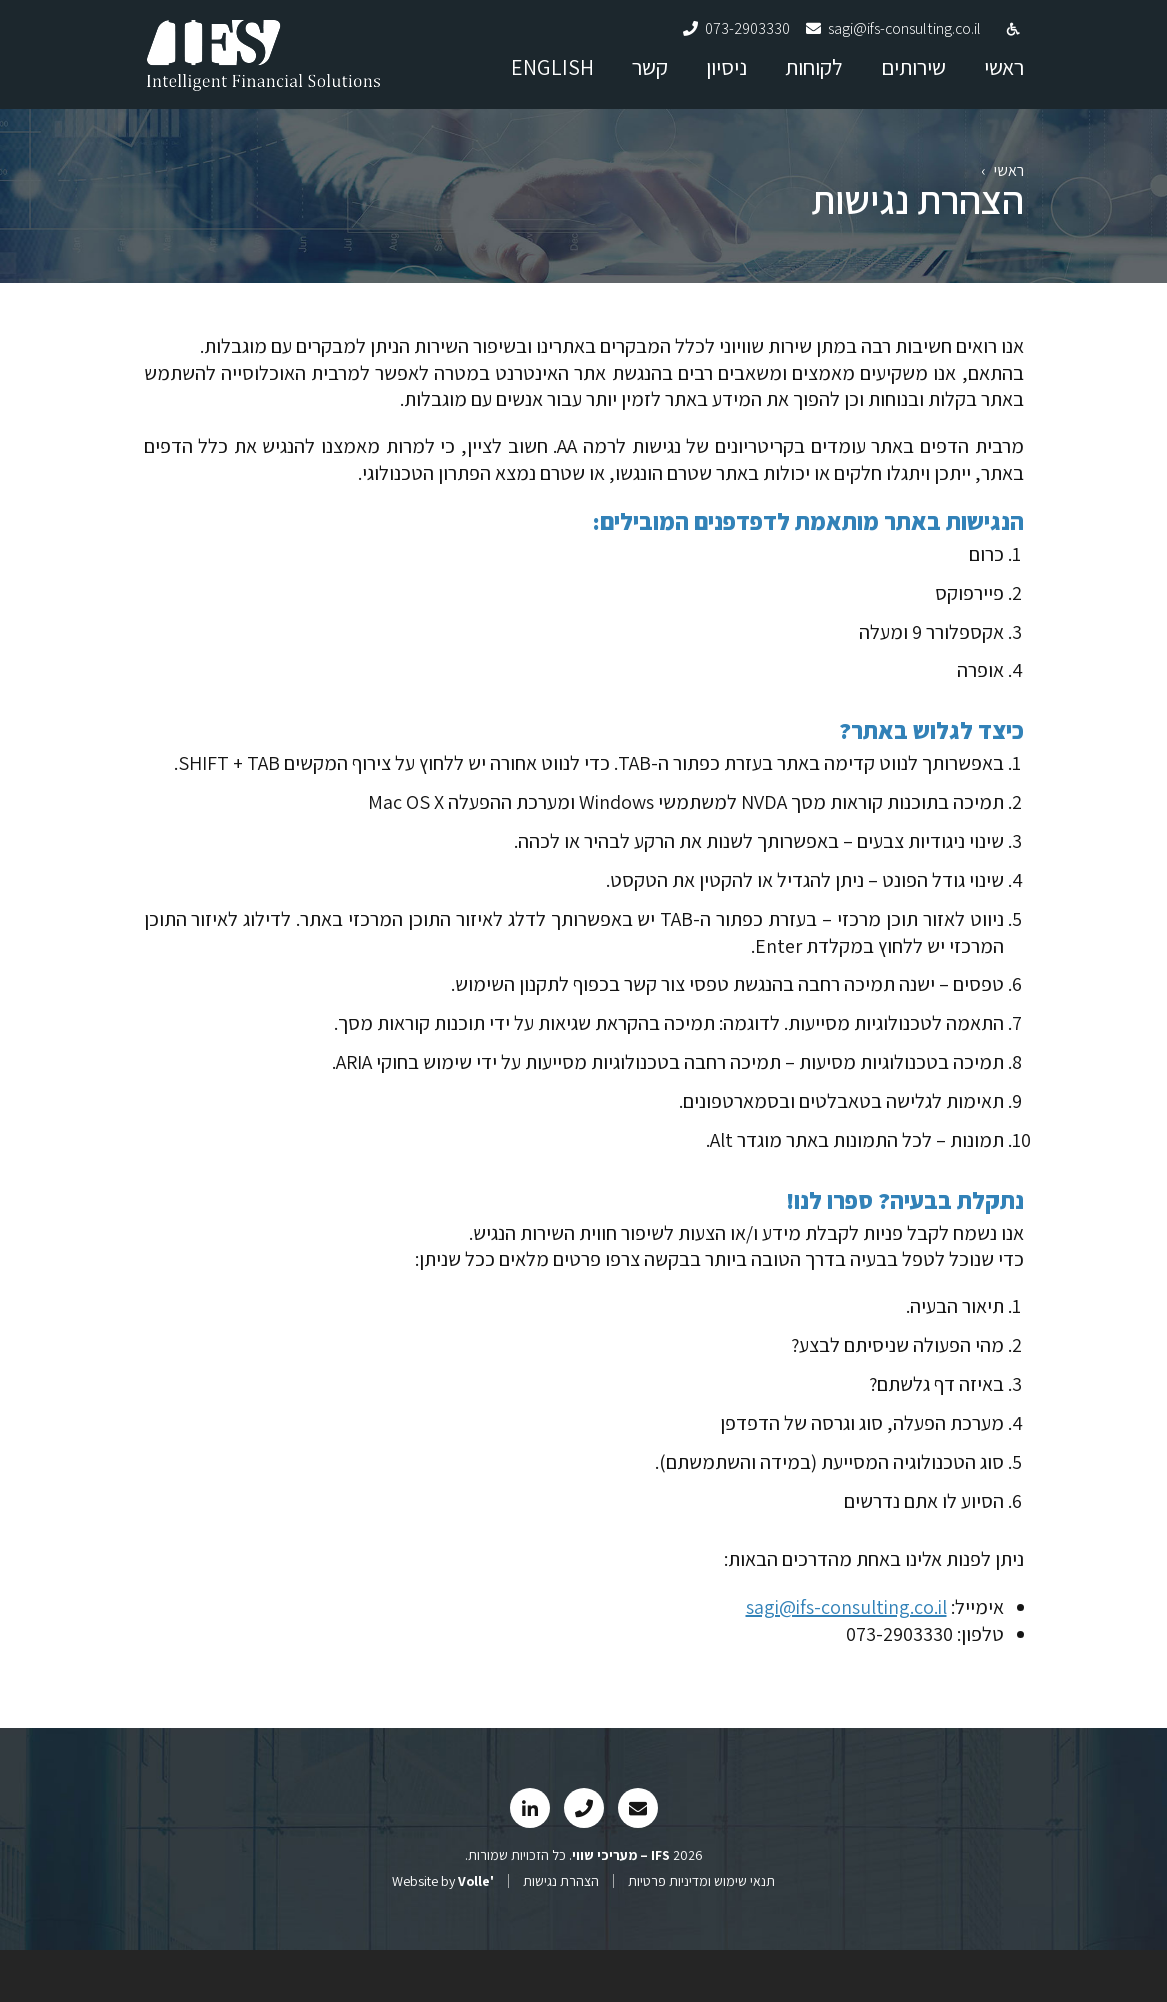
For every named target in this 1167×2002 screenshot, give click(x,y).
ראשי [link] (1004, 79)
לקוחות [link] (814, 79)
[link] (264, 89)
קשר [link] (650, 79)
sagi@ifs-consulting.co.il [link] (846, 1658)
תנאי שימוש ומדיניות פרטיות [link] (701, 1933)
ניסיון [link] (726, 79)
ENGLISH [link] (552, 79)
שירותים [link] (913, 79)
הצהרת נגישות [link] (561, 1933)
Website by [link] (443, 1933)
